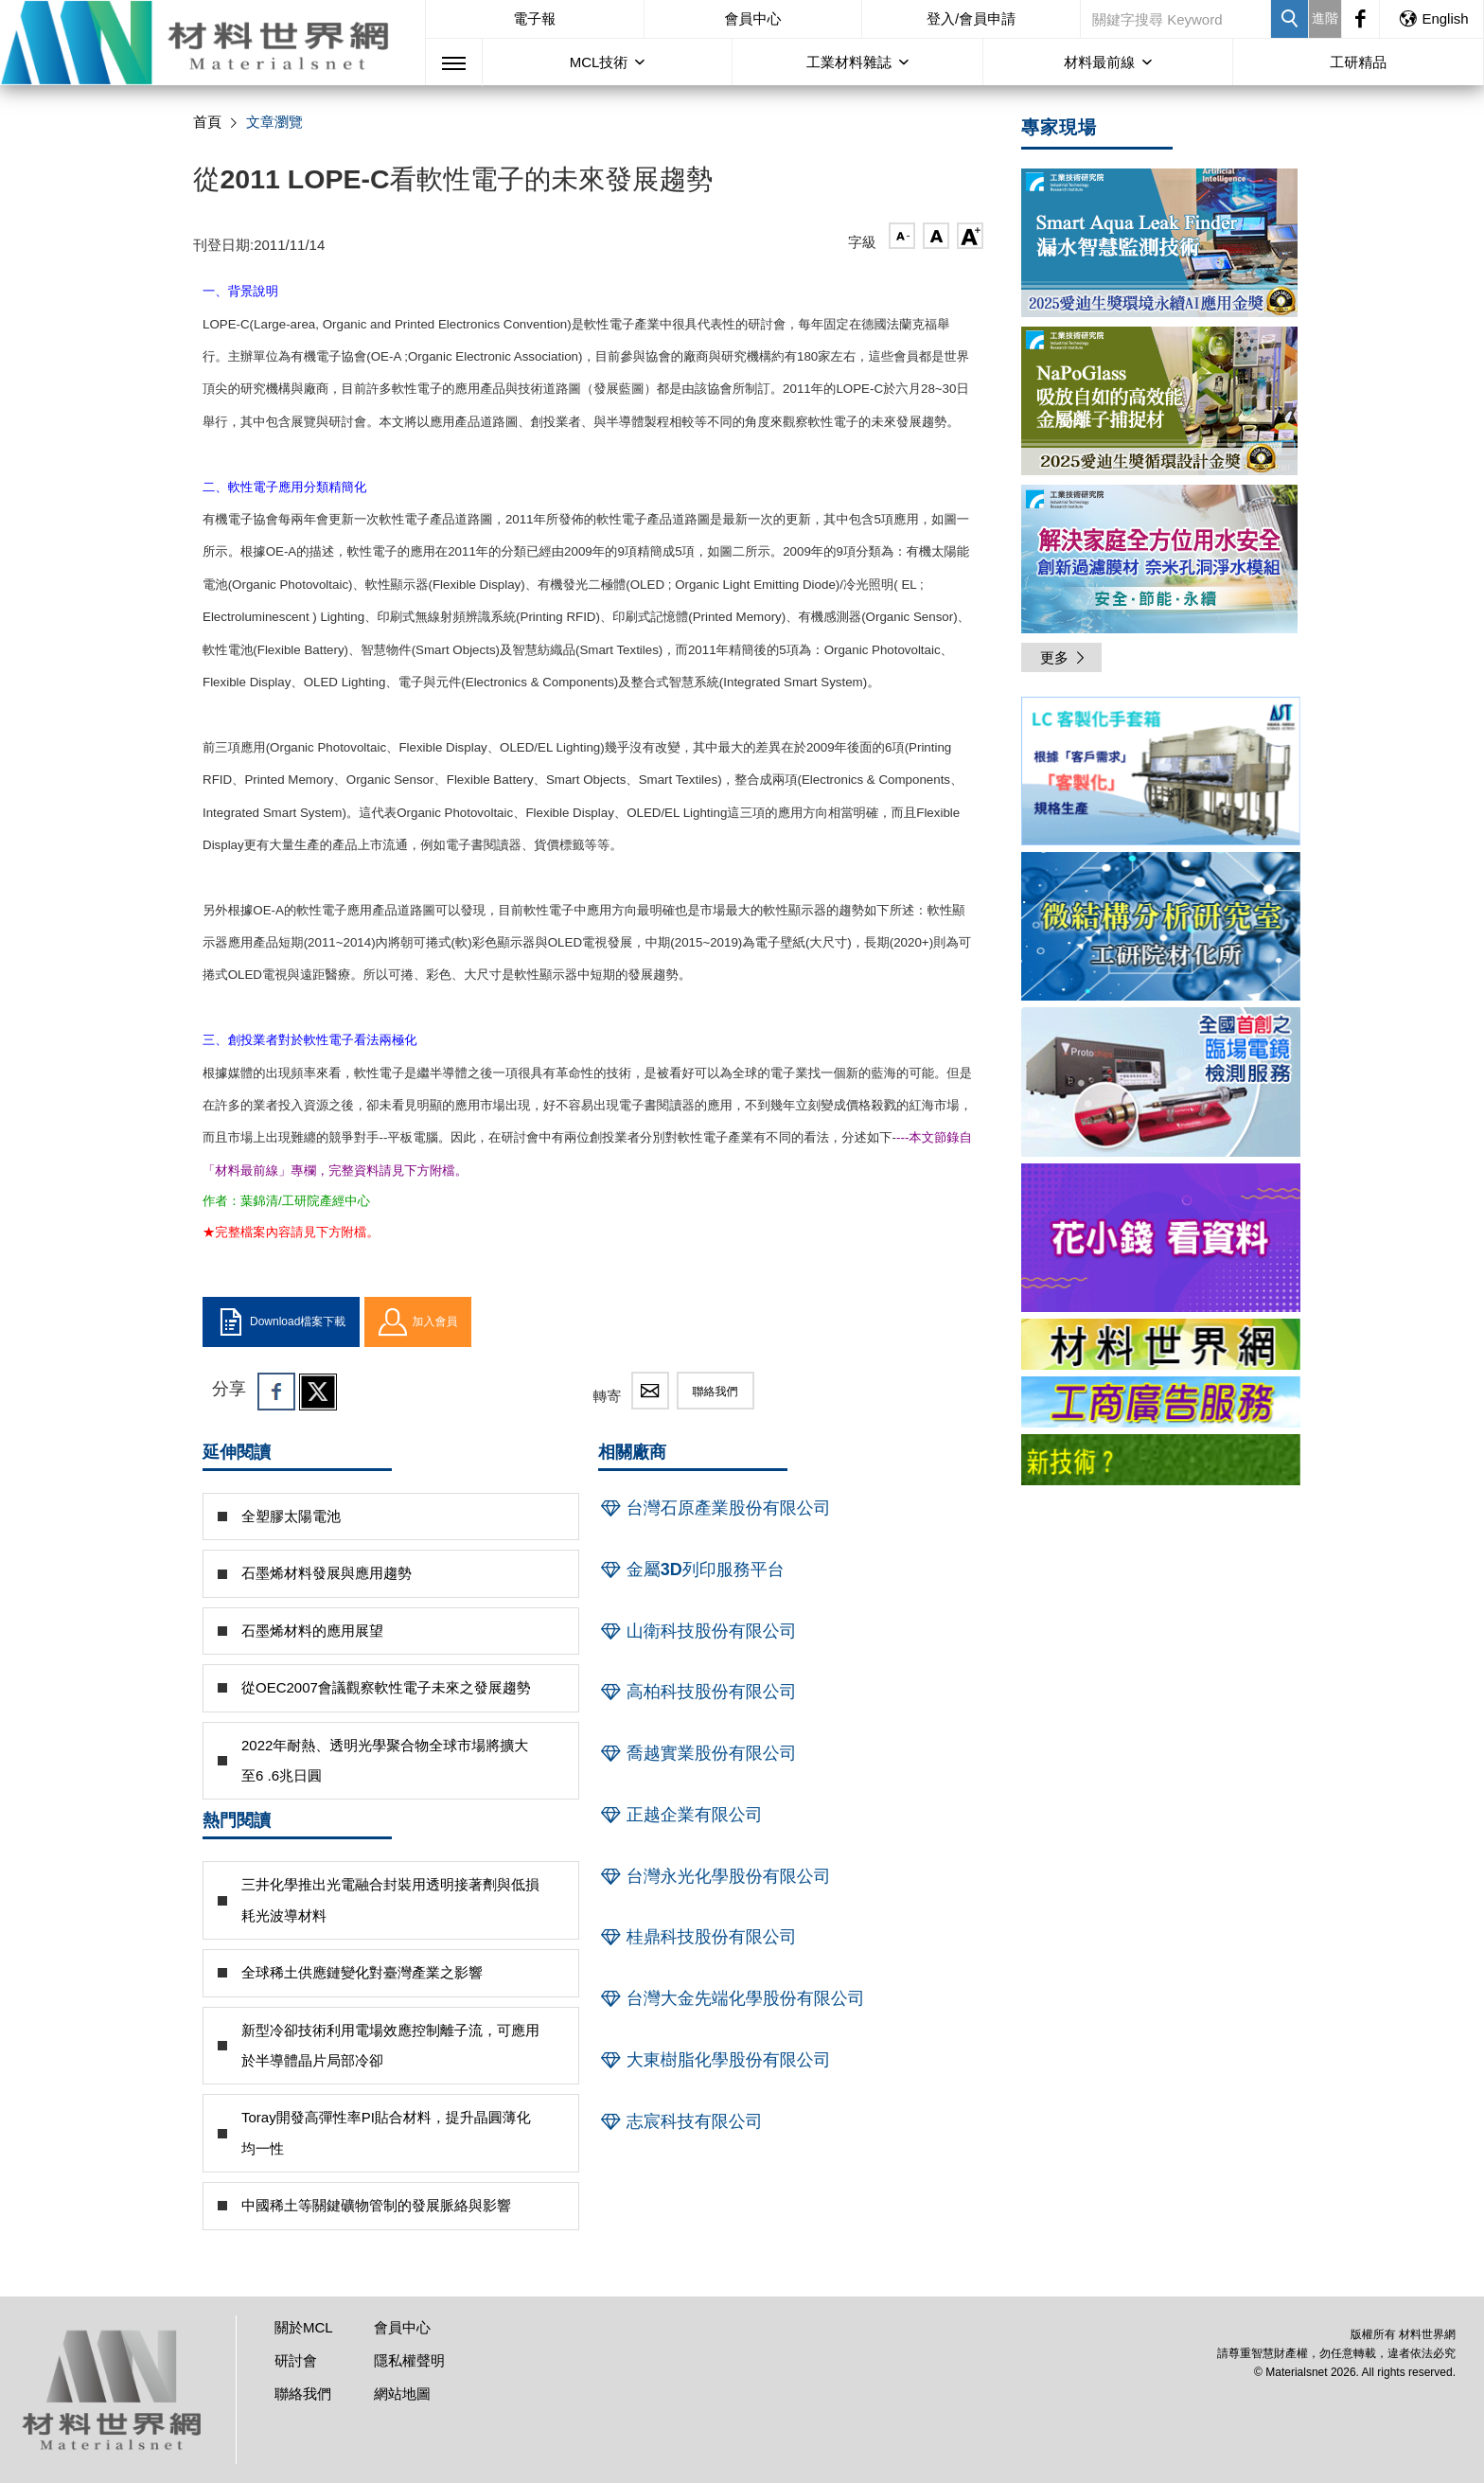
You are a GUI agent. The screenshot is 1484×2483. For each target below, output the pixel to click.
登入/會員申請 (971, 18)
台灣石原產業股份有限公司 (714, 1508)
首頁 (207, 122)
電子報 (534, 18)
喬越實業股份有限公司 (697, 1753)
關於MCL (303, 2327)
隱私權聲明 (409, 2360)
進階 (1325, 18)
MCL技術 (599, 62)
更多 (1063, 657)
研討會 (295, 2360)
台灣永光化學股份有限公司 (714, 1876)
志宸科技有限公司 (680, 2121)
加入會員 (418, 1322)
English (1433, 18)
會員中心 (752, 18)
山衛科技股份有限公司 (697, 1631)
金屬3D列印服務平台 (691, 1569)
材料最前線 (1099, 62)
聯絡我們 (715, 1391)
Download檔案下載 (281, 1322)
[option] (1160, 774)
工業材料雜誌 (849, 62)
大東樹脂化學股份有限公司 (714, 2059)
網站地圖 (402, 2393)
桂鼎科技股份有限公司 (697, 1936)
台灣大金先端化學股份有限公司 (731, 1998)
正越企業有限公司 (680, 1814)
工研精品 (1358, 62)
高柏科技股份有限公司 (697, 1691)
